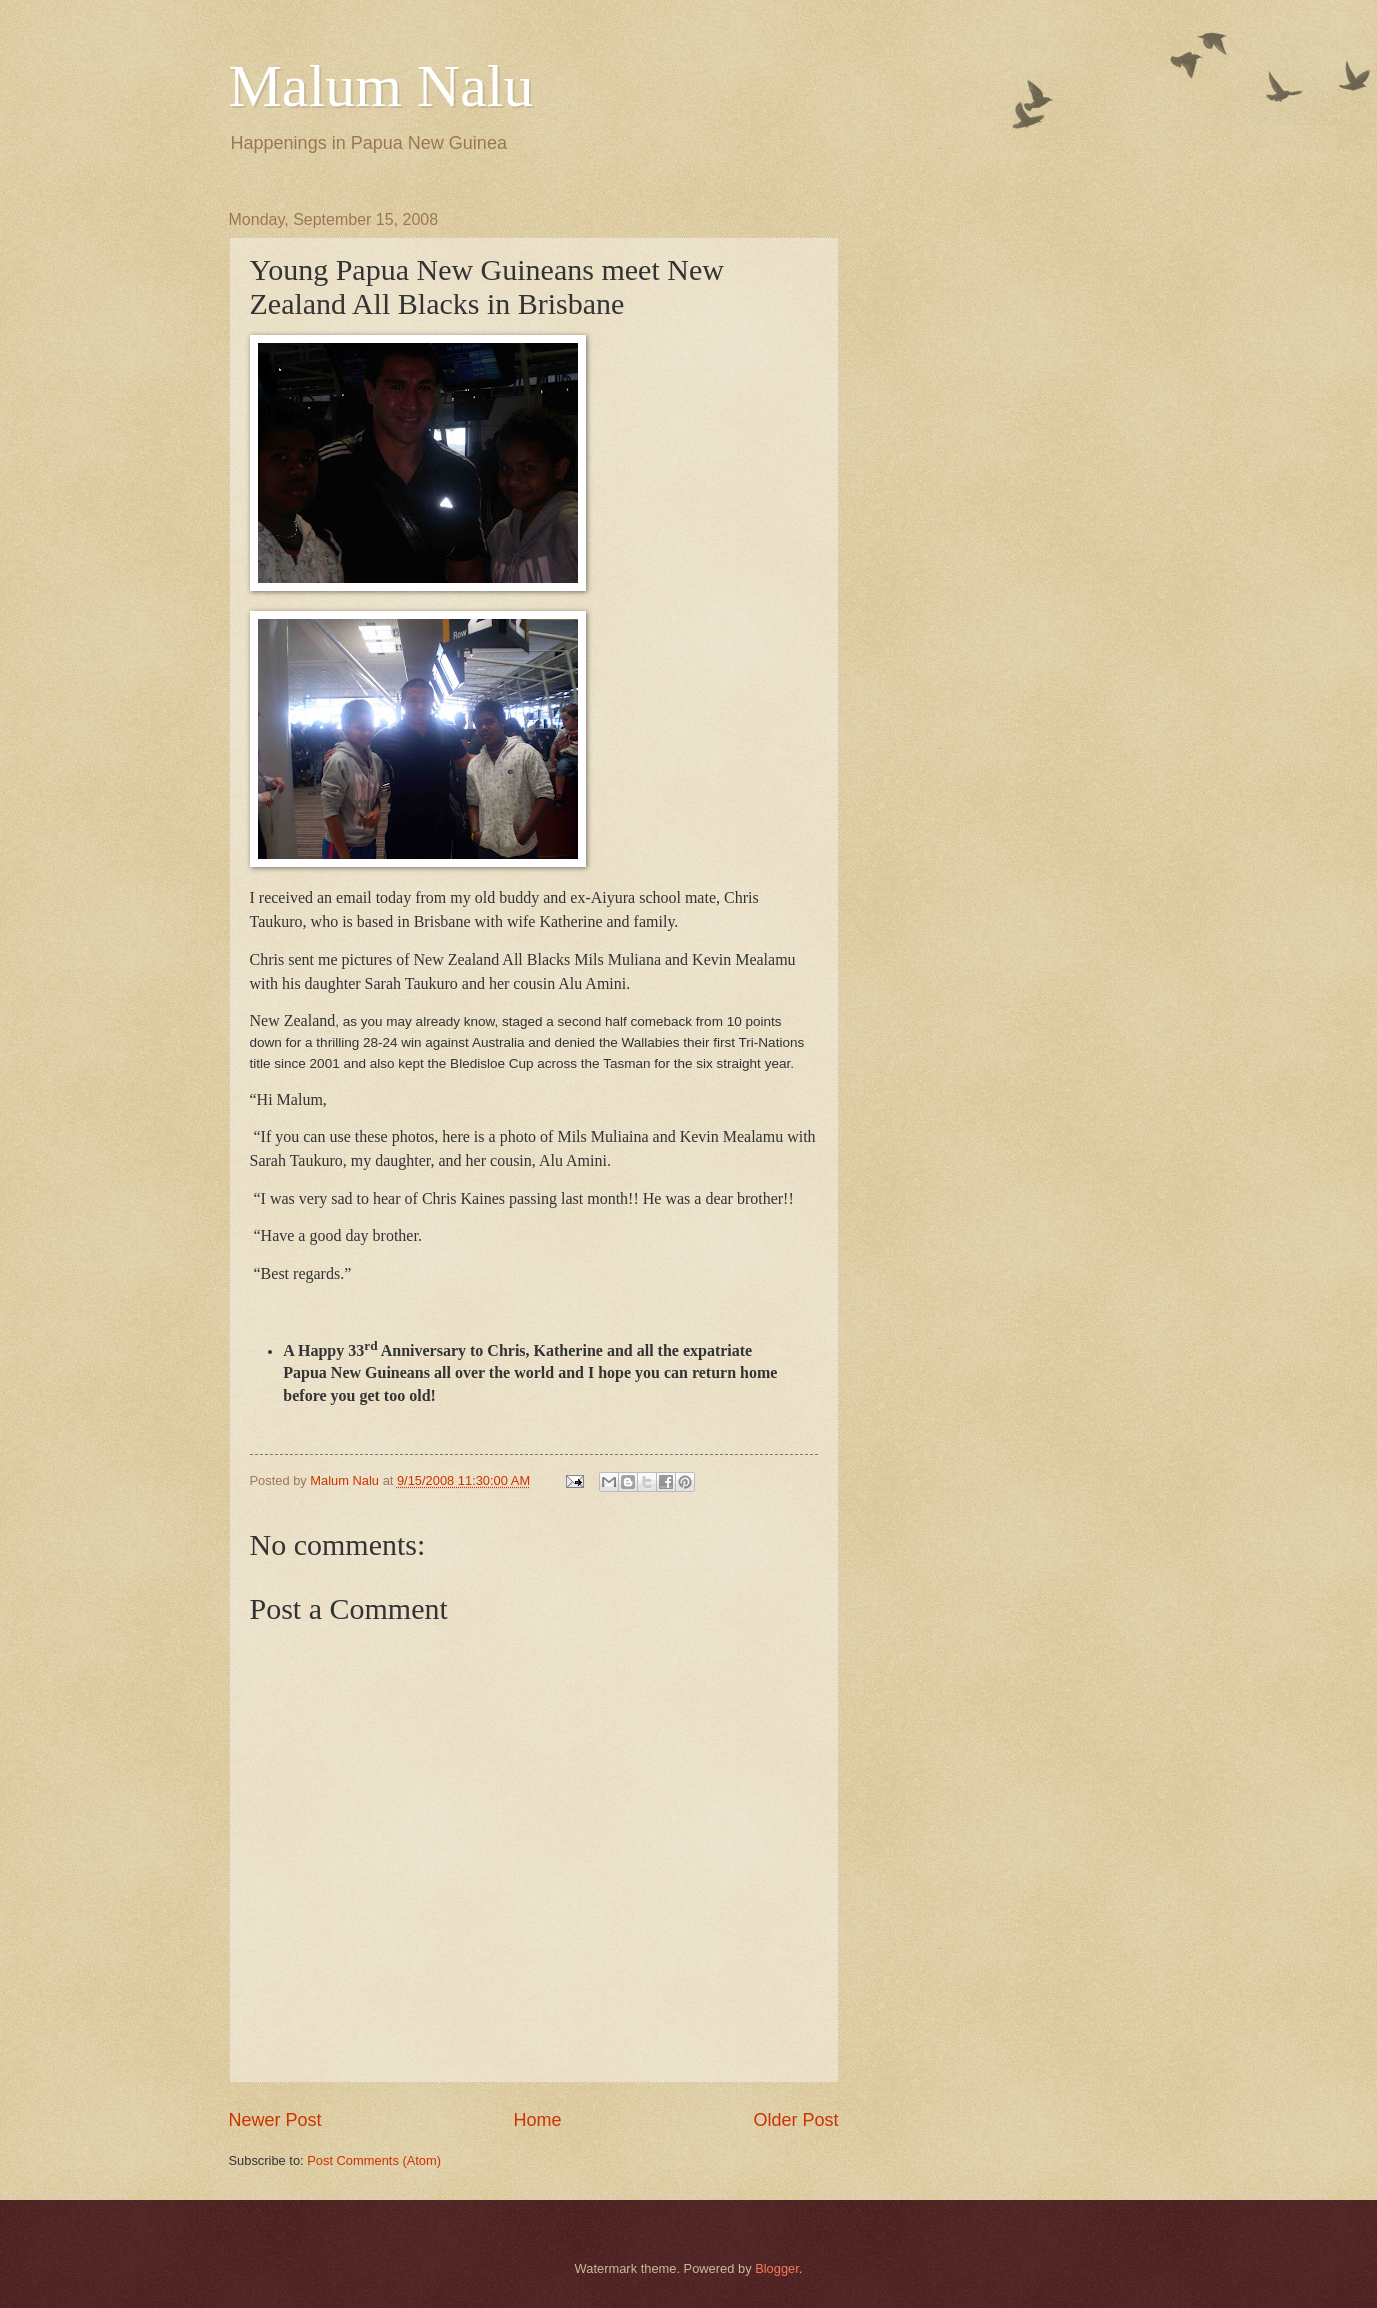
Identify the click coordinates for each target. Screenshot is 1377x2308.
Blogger (777, 2268)
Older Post (795, 2120)
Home (537, 2120)
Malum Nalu (381, 86)
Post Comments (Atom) (374, 2160)
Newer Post (275, 2120)
